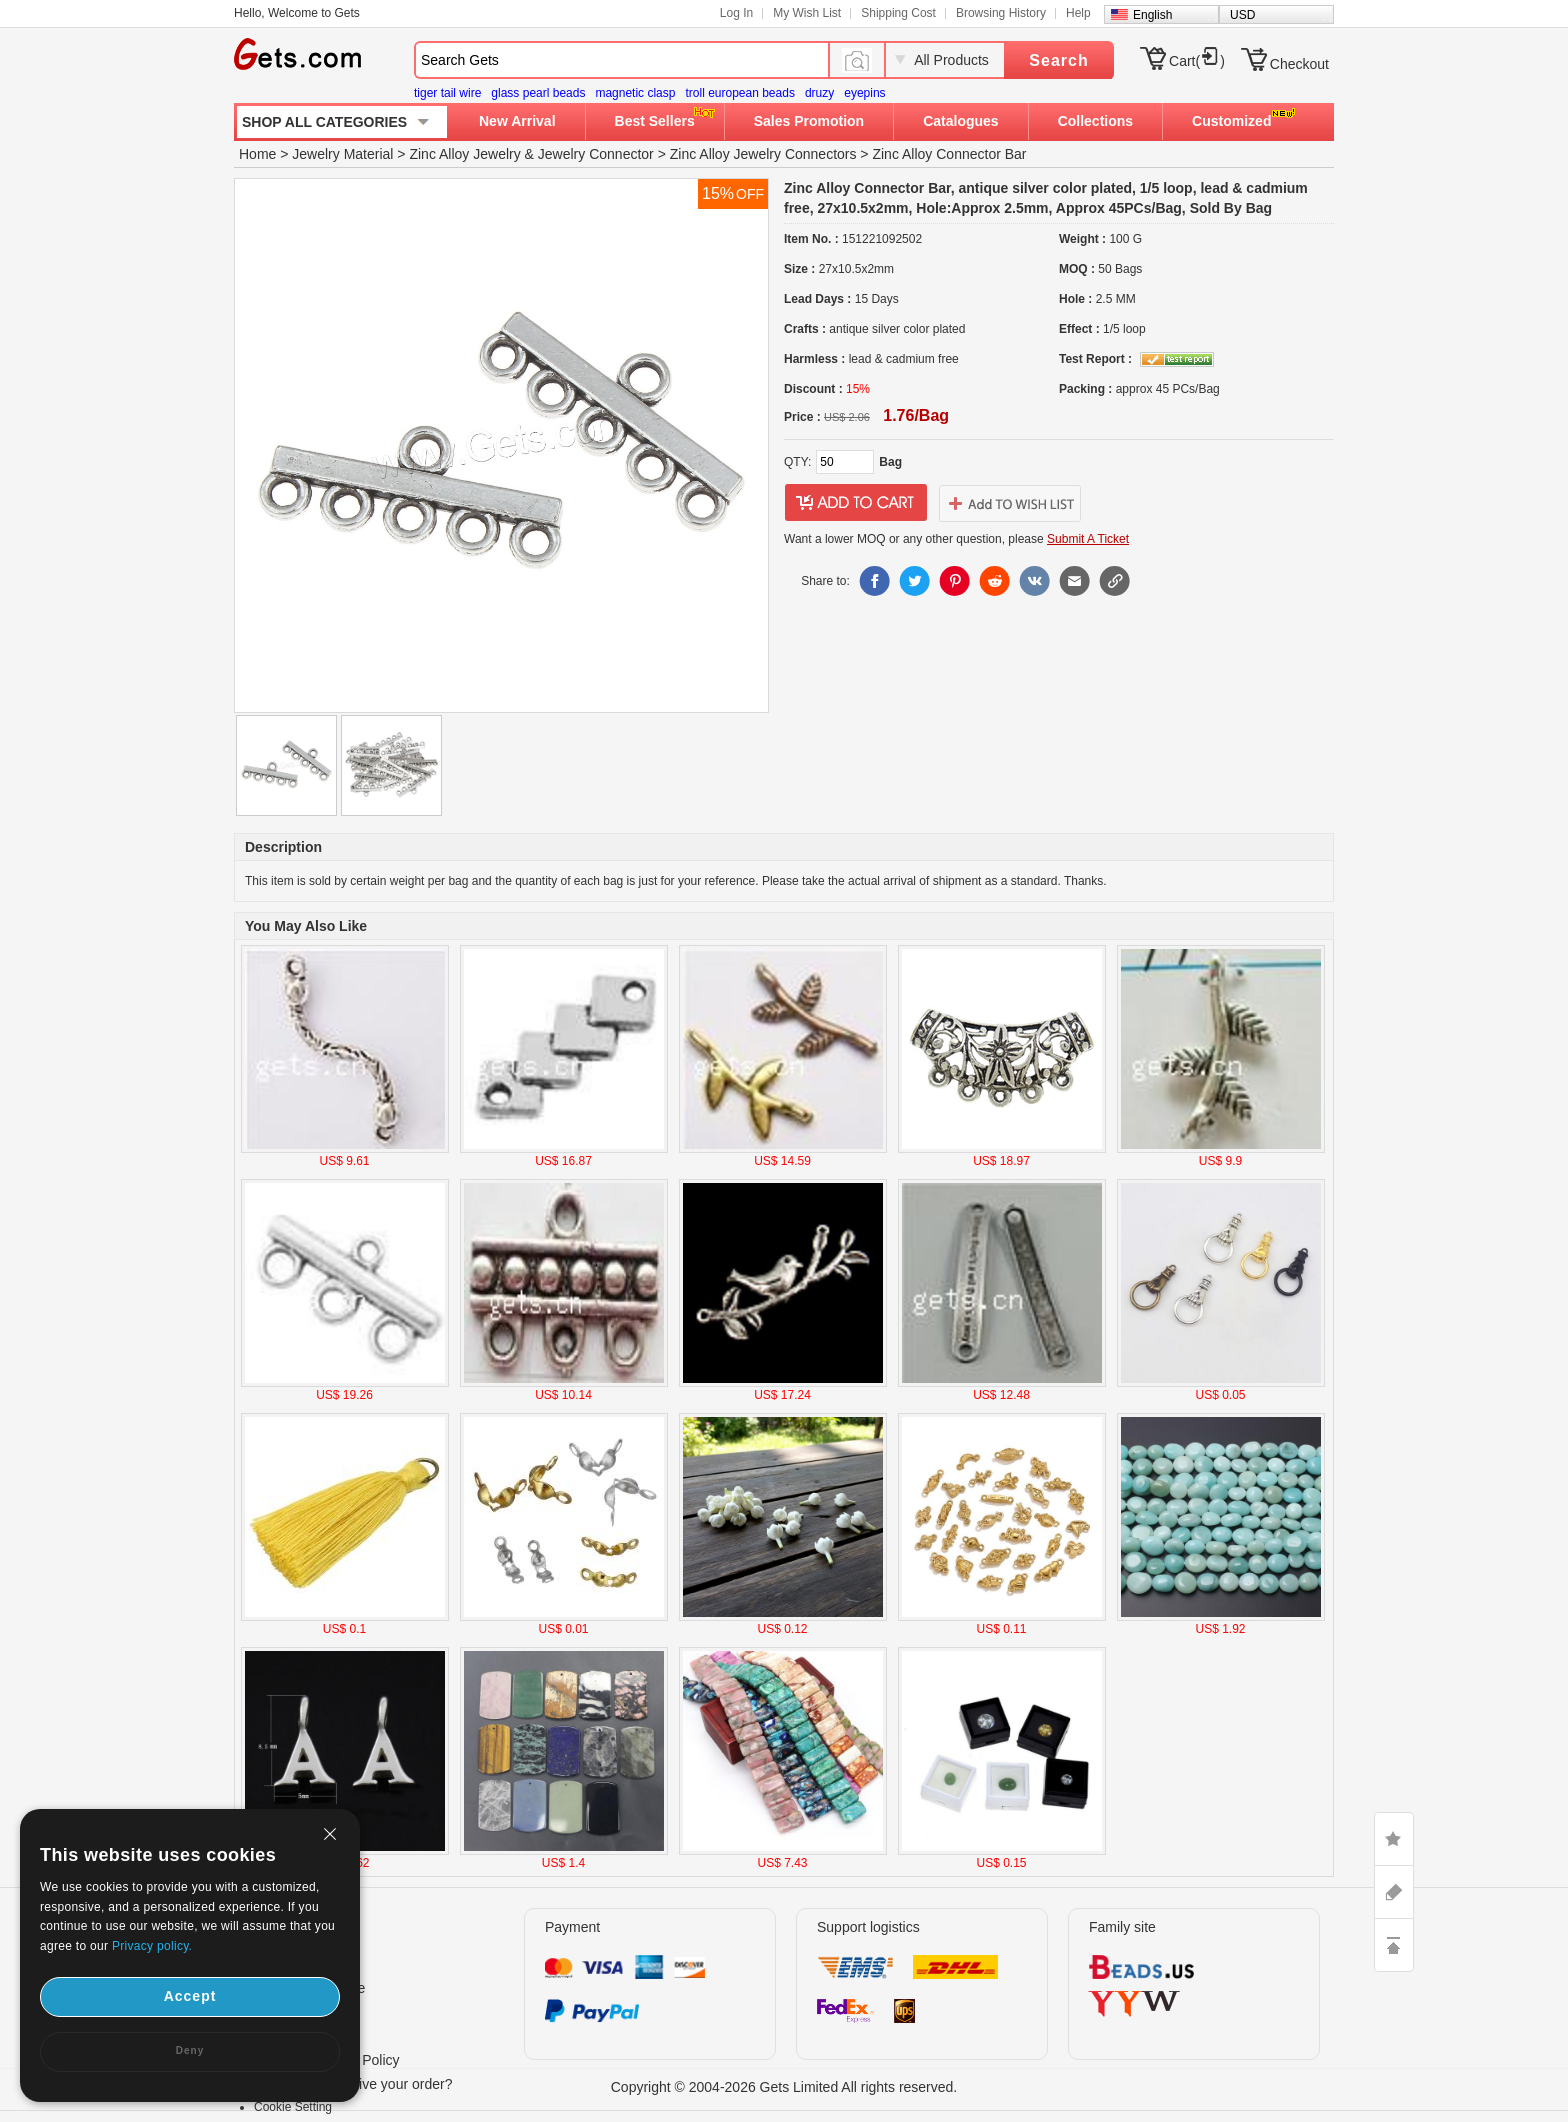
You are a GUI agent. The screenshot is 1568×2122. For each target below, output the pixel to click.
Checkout (1299, 64)
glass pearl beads (538, 93)
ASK (1394, 1892)
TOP (1394, 1945)
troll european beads (739, 93)
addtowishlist (1010, 503)
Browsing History (1001, 13)
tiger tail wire (447, 93)
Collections (1095, 121)
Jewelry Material (342, 154)
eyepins (864, 93)
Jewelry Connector (596, 154)
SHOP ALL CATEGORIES (324, 122)
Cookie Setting (293, 2107)
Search (1058, 60)
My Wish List (807, 13)
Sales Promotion (809, 121)
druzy (819, 93)
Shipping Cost (898, 13)
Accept (190, 1996)
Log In (736, 13)
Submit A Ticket (1088, 539)
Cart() (1197, 61)
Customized (1231, 121)
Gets (297, 54)
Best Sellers (655, 121)
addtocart (856, 503)
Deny (190, 2050)
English (1152, 15)
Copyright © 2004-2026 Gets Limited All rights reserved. (784, 2087)
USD (1242, 15)
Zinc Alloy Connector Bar (949, 154)
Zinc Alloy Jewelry (464, 154)
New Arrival (517, 121)
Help (1078, 13)
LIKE (1394, 1839)
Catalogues (960, 121)
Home (257, 154)
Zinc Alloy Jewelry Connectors (763, 154)
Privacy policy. (152, 1946)
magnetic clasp (635, 93)
